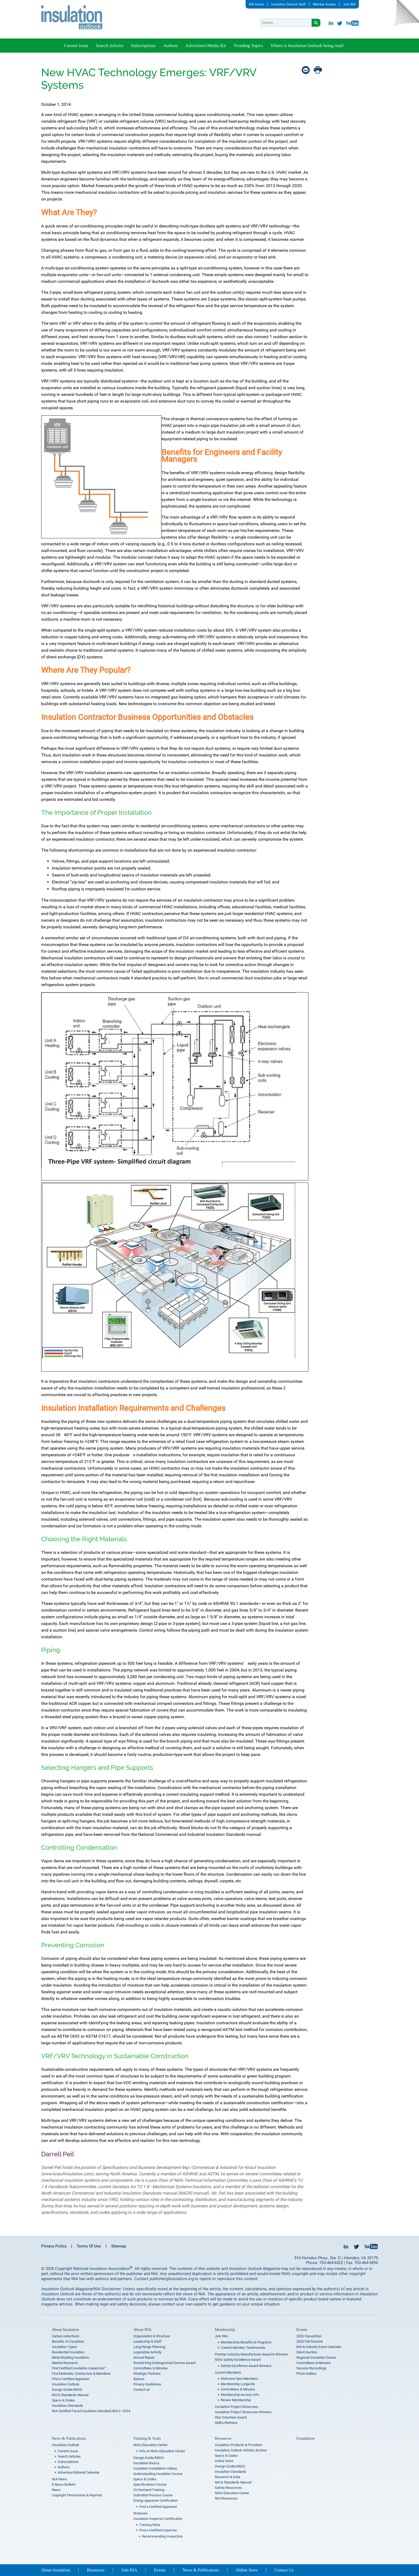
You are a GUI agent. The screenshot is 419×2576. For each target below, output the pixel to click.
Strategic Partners (147, 2374)
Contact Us (141, 2390)
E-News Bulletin (64, 2484)
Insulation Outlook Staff (288, 4)
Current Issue (76, 45)
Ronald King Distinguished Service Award (164, 2363)
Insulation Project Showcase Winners (243, 2412)
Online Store (224, 2461)
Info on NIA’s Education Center (162, 2451)
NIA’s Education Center (150, 2445)
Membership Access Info (240, 2395)
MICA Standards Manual (70, 2395)
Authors (170, 45)
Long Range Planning (149, 2347)
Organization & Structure (151, 2336)
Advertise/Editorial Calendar (78, 2472)
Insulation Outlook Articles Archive (241, 2450)
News (56, 2490)
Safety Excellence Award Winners (246, 2366)
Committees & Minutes (150, 2368)
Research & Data (227, 2477)
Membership (225, 2329)
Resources (223, 2438)
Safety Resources (228, 2488)
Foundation (305, 2438)
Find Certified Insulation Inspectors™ (79, 2368)
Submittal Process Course (153, 2495)
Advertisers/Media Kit (205, 45)
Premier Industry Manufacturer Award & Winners (251, 2354)
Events (301, 2329)
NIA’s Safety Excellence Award (238, 2360)
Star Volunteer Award (231, 2417)
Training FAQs (149, 2525)
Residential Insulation (68, 2352)
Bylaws (138, 2379)
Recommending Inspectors (162, 2536)
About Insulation (65, 2329)
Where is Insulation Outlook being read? (307, 45)
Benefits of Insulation (68, 2341)
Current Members (228, 2372)
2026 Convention (308, 2336)
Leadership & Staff (147, 2341)
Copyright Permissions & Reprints (77, 2495)
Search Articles (109, 45)
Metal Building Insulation (70, 2357)
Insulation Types (64, 2347)
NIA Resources (226, 2498)
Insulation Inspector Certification (158, 2519)
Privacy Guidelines (147, 2384)
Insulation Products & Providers (238, 2445)
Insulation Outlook (65, 2384)
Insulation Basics (146, 2463)
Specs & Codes (63, 2400)
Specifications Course (149, 2484)
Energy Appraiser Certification (155, 2500)
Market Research (65, 2363)
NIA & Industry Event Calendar (318, 2347)
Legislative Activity (147, 2352)
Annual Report (143, 2357)
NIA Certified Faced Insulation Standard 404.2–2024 (91, 2411)
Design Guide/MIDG (67, 2390)
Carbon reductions (65, 2336)
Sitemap (118, 2246)
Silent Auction (306, 2352)
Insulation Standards (67, 2406)
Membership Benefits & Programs (246, 2342)
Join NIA (349, 4)
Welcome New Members (239, 2379)
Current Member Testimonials (243, 2348)
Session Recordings (311, 2368)
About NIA (142, 2329)
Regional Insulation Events (316, 2357)
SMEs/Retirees (226, 2423)
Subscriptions (143, 45)
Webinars (140, 2513)
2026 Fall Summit (309, 2341)
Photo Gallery (306, 2374)
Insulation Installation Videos (155, 2468)
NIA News (59, 2479)
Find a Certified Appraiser (71, 2379)
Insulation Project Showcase (236, 2407)
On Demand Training (148, 2490)
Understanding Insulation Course (158, 2474)
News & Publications (69, 2438)
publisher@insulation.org (171, 2278)
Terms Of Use (89, 2246)
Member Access (324, 4)
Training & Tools (147, 2438)
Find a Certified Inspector (158, 2530)
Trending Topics (248, 45)
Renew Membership (236, 2400)
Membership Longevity (238, 2384)
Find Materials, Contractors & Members (81, 2374)
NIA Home (256, 4)
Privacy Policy (54, 2246)
